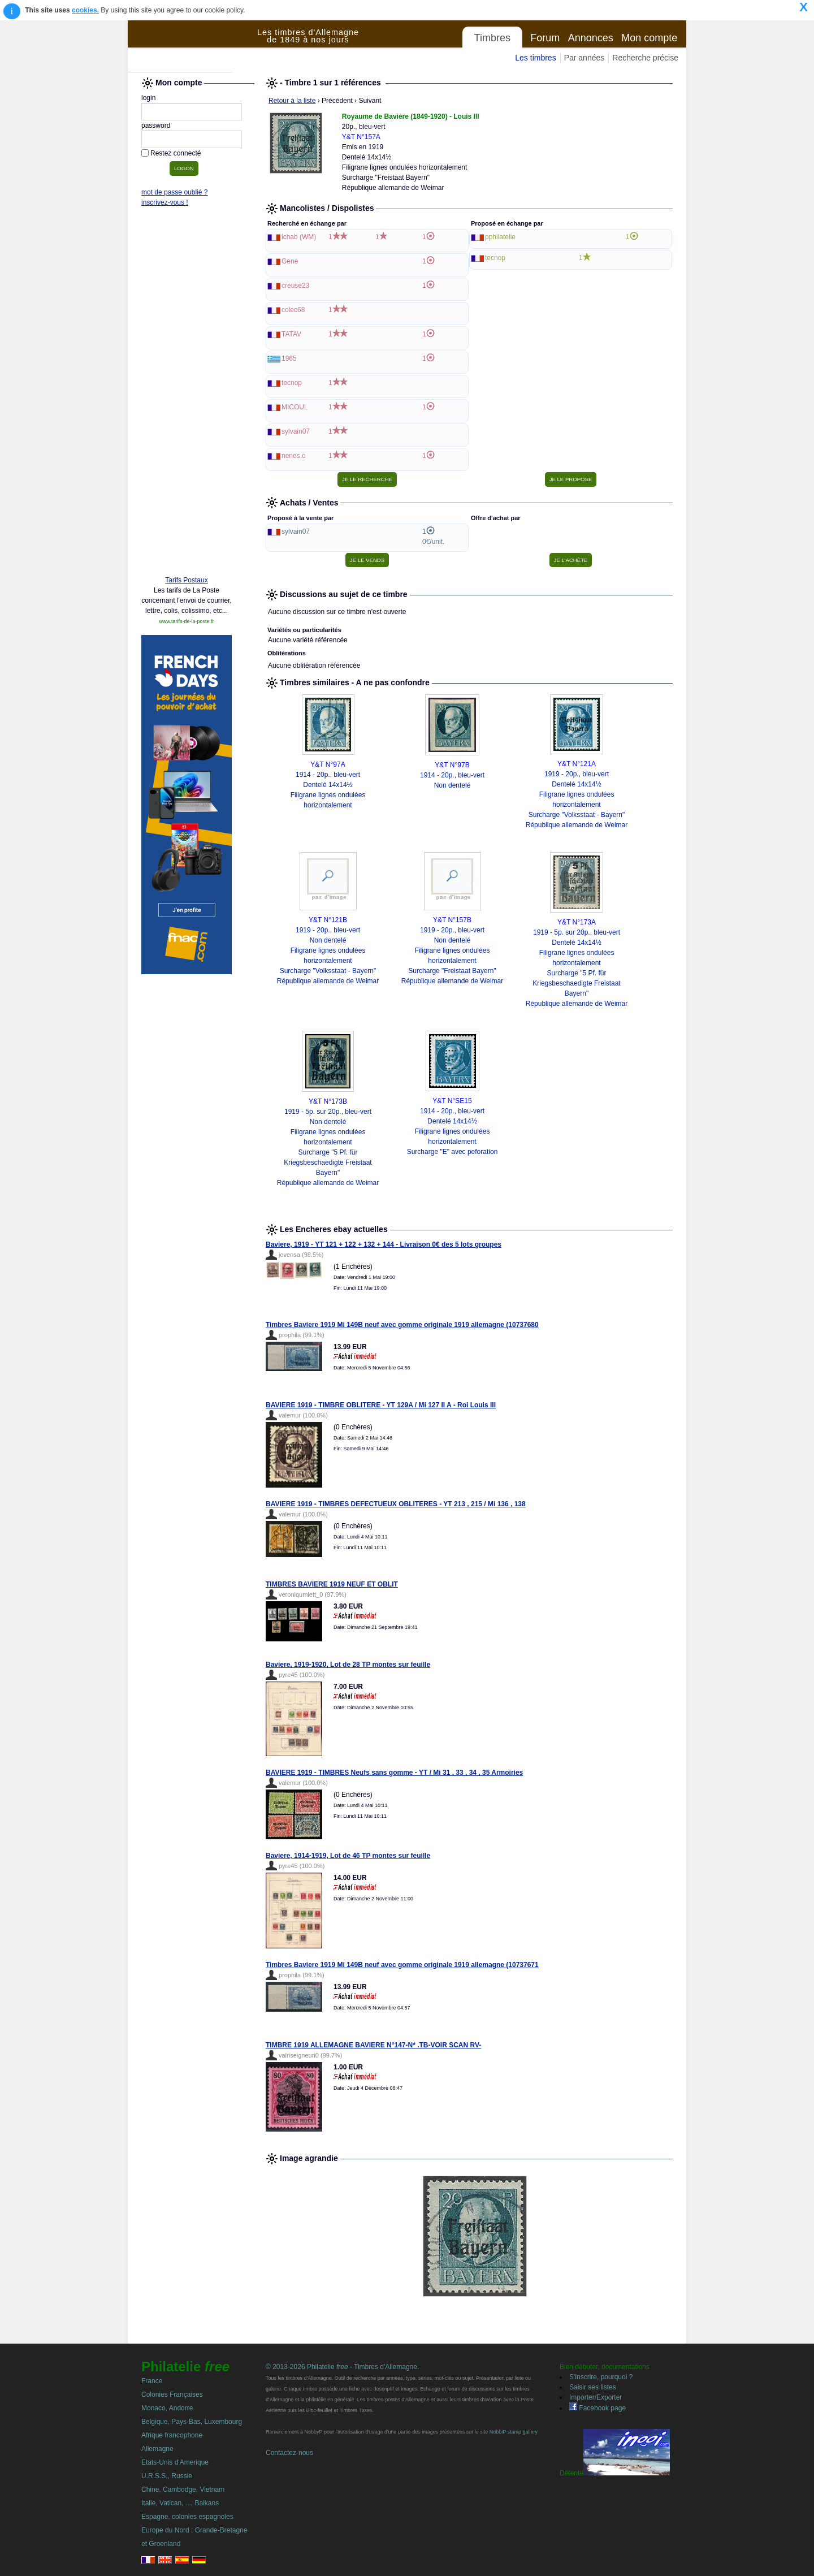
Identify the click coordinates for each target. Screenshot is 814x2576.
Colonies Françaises (172, 2394)
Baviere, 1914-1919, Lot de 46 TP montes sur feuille (348, 1856)
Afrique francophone (171, 2435)
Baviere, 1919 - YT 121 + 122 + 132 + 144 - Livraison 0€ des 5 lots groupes (383, 1244)
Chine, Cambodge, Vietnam (182, 2489)
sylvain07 (296, 431)
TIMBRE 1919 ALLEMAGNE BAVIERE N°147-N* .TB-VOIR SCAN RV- (373, 2045)
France (151, 2381)
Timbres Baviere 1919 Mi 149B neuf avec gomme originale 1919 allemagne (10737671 (402, 1965)
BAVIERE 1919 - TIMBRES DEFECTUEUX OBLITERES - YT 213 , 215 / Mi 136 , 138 (396, 1504)
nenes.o (294, 456)
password (155, 125)
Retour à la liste (292, 101)
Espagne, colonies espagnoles (187, 2517)
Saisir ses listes (592, 2387)
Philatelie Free (193, 46)
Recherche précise (645, 57)
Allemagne (157, 2449)
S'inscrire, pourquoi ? (601, 2377)
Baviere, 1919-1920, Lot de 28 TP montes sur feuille (348, 1665)
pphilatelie (500, 237)
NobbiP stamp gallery (514, 2432)
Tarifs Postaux (186, 580)
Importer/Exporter (595, 2397)
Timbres (492, 38)
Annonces (590, 38)
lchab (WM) (299, 237)
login (148, 98)
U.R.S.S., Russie (166, 2476)
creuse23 (295, 285)
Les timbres (535, 57)
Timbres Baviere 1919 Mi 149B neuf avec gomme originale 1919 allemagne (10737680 (402, 1325)
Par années (584, 57)
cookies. (85, 10)
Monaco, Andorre (167, 2408)
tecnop (292, 383)
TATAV (291, 334)
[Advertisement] (186, 394)
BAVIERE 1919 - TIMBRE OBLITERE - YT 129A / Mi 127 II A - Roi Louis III (381, 1405)
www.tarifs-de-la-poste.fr (186, 621)
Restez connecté (175, 153)
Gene (290, 261)
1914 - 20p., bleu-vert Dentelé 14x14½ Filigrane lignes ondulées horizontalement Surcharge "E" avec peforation (452, 1131)
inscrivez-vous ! (164, 202)
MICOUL (295, 407)
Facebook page (597, 2408)
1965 (289, 358)
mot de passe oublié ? (174, 192)
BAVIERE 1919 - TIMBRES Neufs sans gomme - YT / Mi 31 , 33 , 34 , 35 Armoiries (394, 1773)
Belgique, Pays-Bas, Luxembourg (191, 2422)
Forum (545, 38)
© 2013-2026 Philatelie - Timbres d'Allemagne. (342, 2367)
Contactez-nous (289, 2453)
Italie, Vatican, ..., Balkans (180, 2503)
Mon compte (649, 38)
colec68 (293, 310)
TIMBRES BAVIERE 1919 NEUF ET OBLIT (332, 1584)
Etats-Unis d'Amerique (175, 2462)
